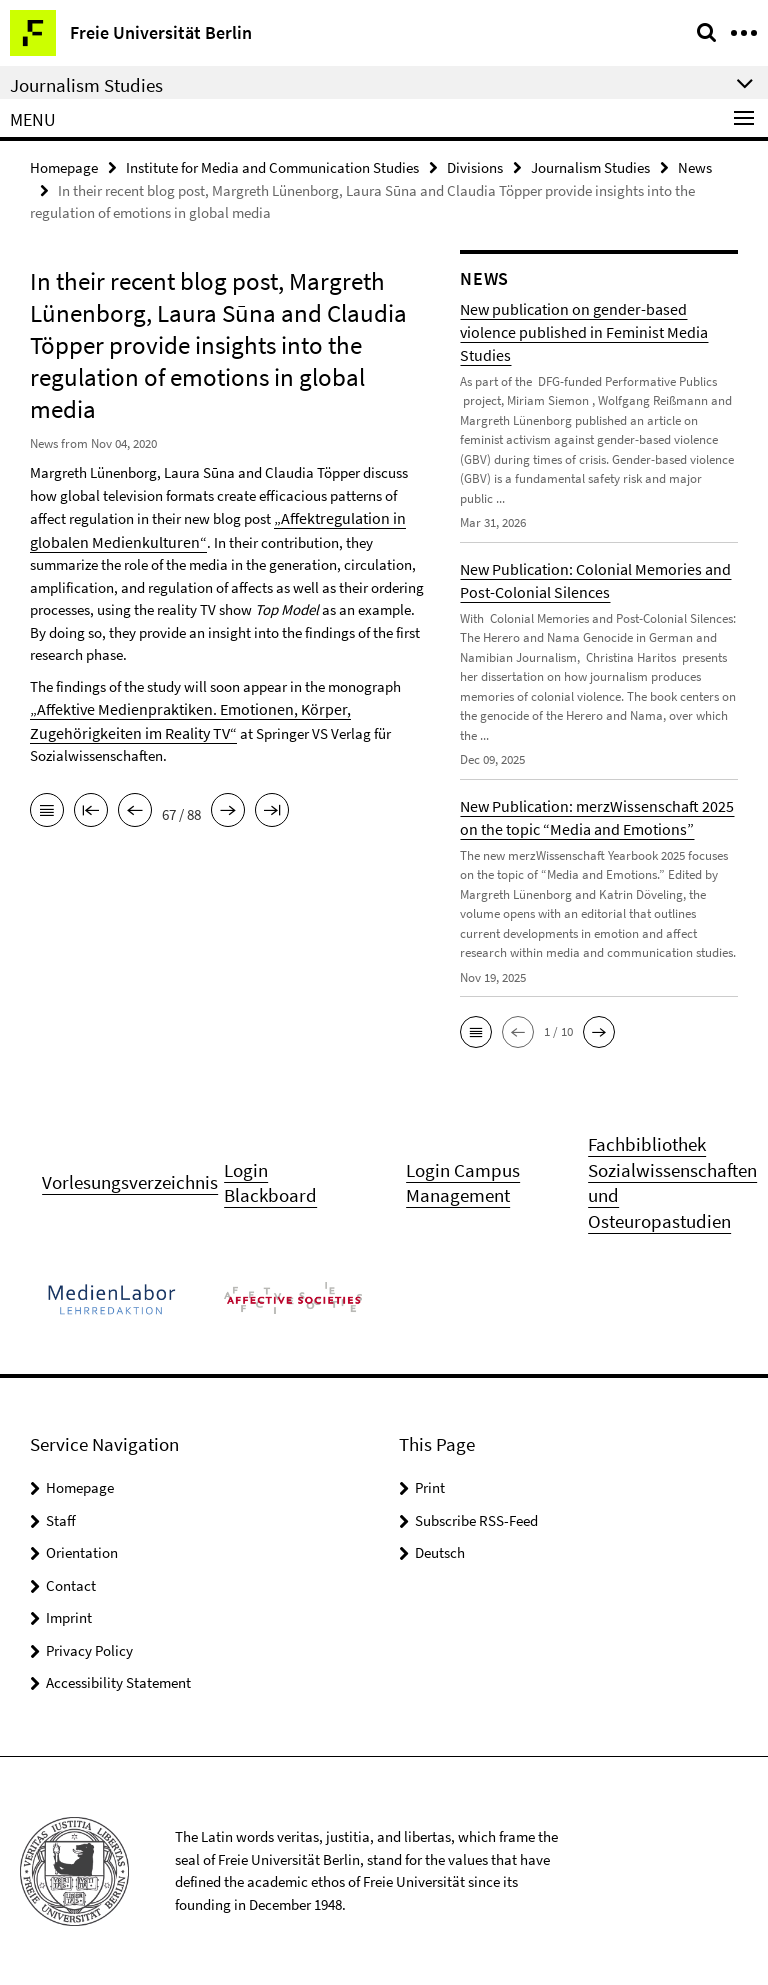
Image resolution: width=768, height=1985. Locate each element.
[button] (476, 1031)
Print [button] (430, 1486)
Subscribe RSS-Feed (476, 1519)
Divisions (475, 166)
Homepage (64, 166)
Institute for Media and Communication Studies (272, 166)
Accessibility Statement (118, 1681)
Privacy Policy (89, 1649)
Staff (61, 1519)
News (695, 166)
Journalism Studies (590, 166)
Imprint (69, 1616)
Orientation (82, 1551)
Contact (71, 1584)
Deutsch (440, 1551)
